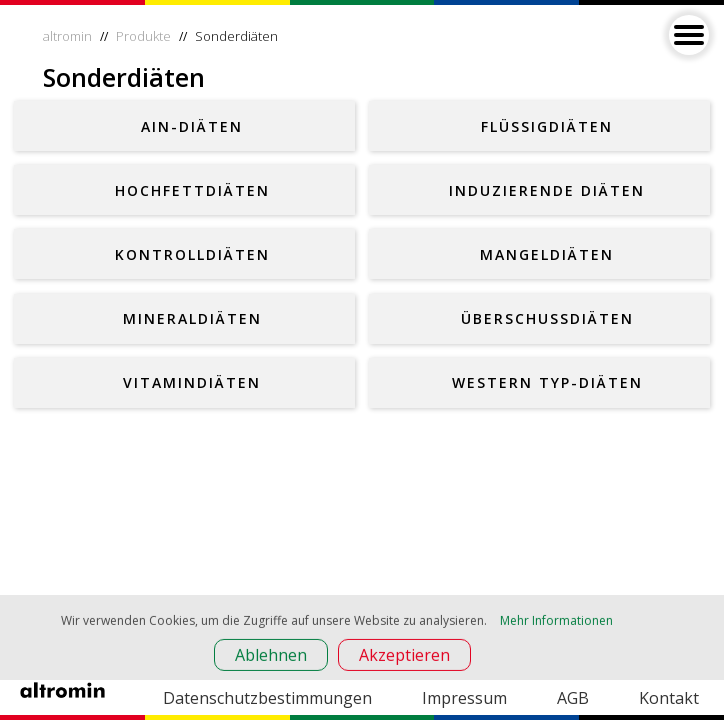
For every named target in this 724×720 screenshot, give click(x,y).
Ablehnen (271, 657)
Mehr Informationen (556, 622)
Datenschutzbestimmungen (267, 698)
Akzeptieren (404, 657)
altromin (67, 36)
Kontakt (669, 698)
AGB (573, 698)
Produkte (143, 36)
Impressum (464, 698)
